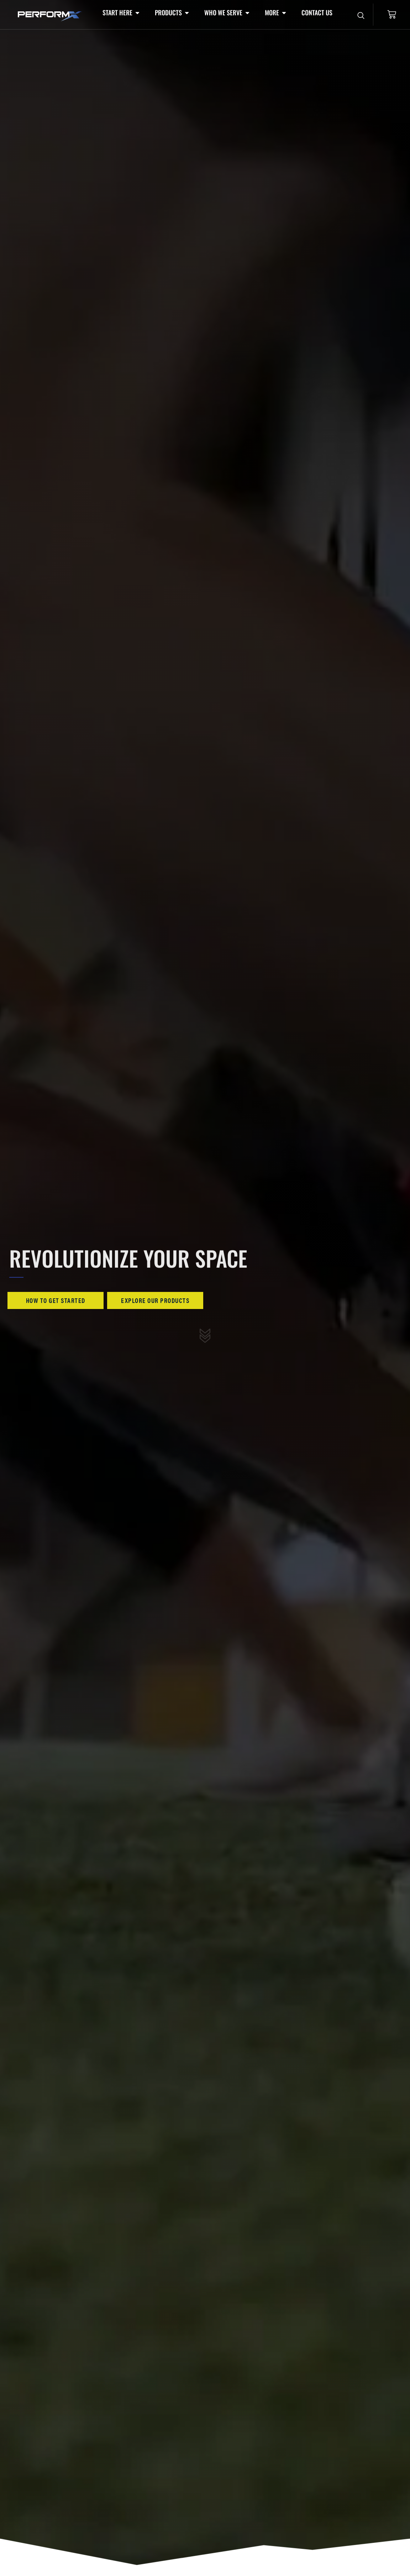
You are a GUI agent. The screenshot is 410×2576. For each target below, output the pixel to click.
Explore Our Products (155, 1300)
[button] (121, 13)
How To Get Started (55, 1300)
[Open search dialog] (360, 16)
